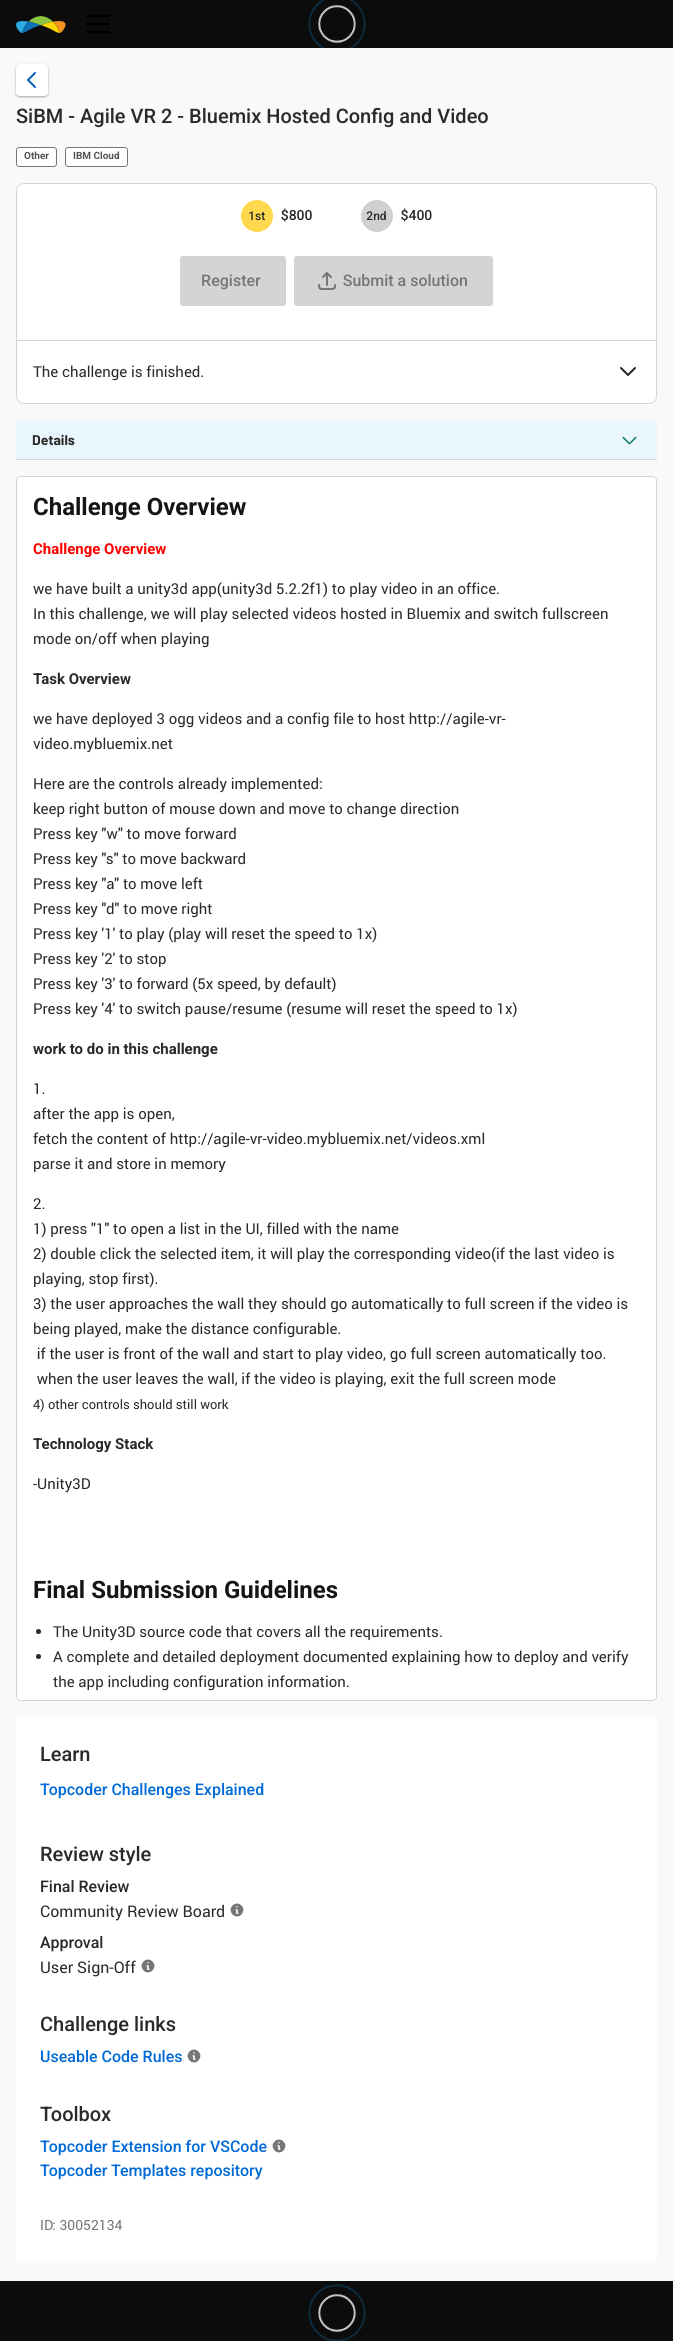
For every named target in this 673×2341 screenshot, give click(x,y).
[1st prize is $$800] (257, 216)
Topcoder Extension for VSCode (153, 2146)
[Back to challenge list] (32, 80)
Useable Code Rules (111, 2056)
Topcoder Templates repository (151, 2170)
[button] (628, 373)
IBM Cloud (96, 156)
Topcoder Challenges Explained (152, 1789)
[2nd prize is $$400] (377, 216)
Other (36, 156)
